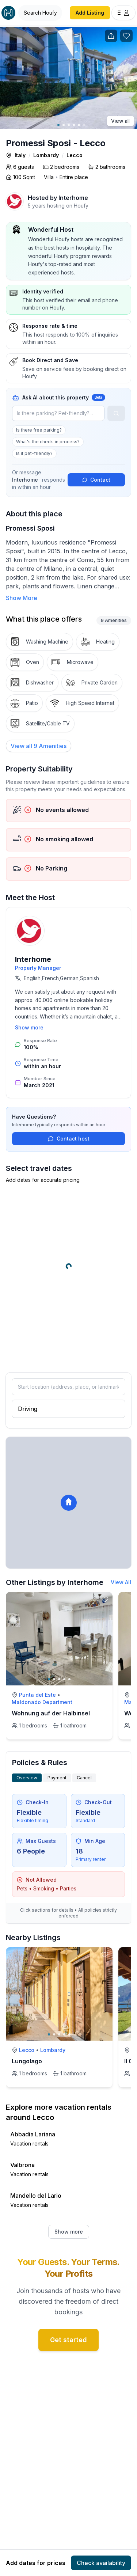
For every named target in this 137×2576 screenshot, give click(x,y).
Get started (68, 2340)
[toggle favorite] (105, 1599)
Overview (26, 1777)
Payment (56, 1777)
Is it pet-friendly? (34, 453)
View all (120, 121)
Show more (29, 1027)
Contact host (69, 1138)
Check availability (101, 2562)
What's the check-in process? (48, 441)
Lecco (74, 155)
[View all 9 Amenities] (38, 746)
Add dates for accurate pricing (43, 1180)
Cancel (84, 1777)
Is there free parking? (39, 430)
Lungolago (27, 2061)
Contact (96, 480)
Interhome (73, 197)
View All (121, 1582)
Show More (21, 598)
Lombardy (46, 155)
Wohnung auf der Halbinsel (51, 1713)
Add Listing (90, 13)
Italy (20, 155)
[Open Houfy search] (40, 13)
